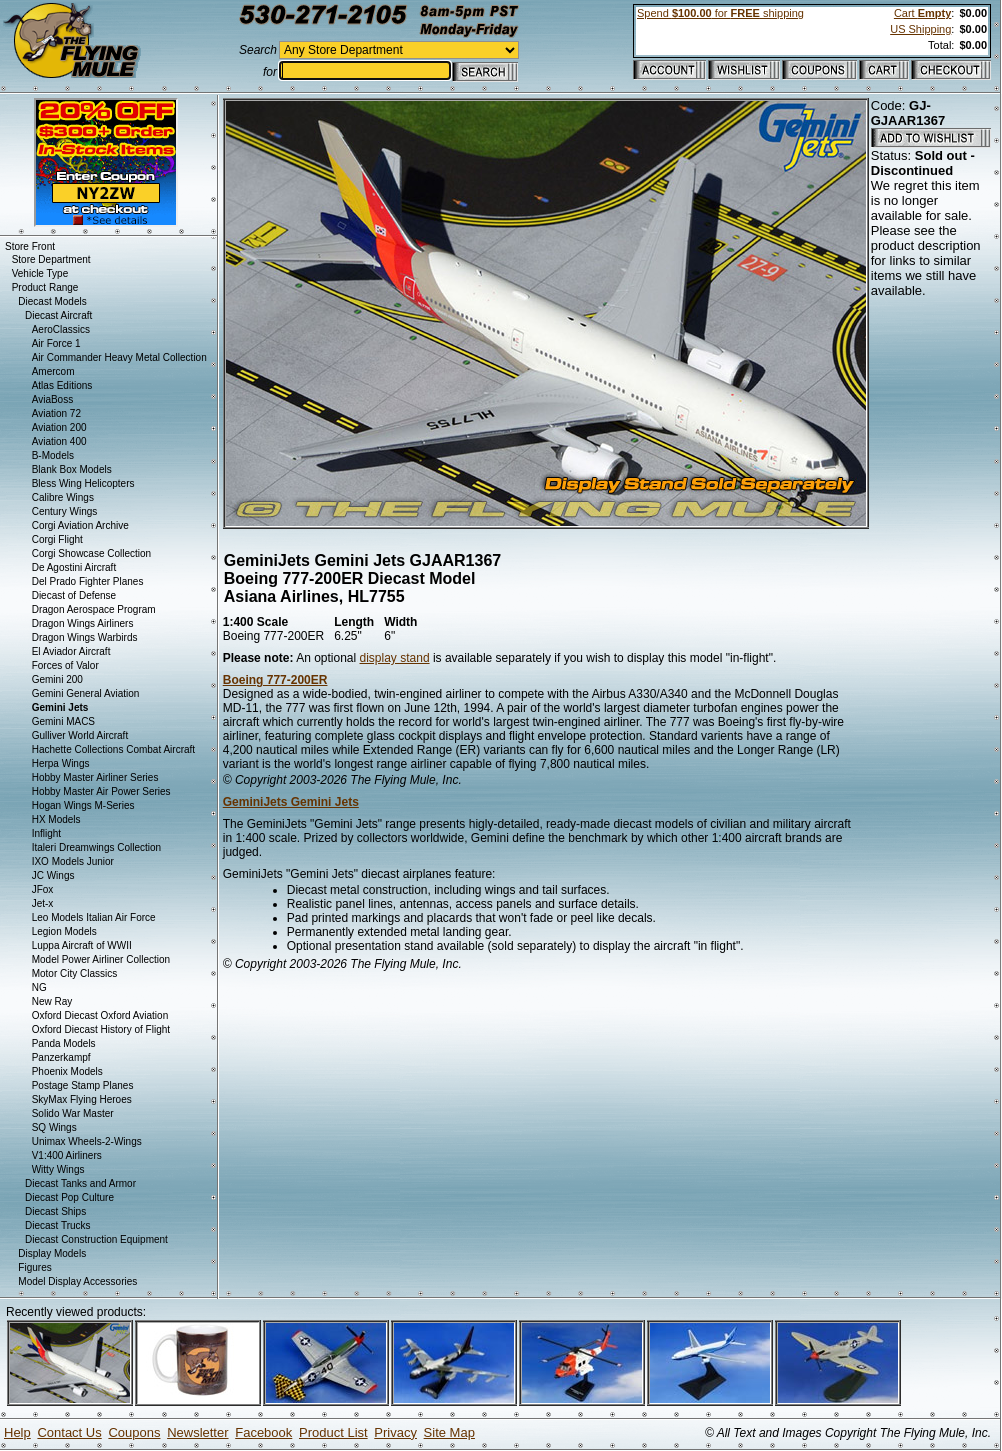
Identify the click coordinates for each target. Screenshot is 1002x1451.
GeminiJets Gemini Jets (291, 802)
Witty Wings (58, 1169)
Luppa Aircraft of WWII (82, 945)
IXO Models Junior (73, 861)
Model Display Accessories (77, 1281)
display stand (395, 658)
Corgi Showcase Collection (92, 553)
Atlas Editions (62, 385)
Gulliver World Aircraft (80, 735)
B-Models (53, 455)
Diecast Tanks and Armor (80, 1183)
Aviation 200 (59, 427)
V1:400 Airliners (67, 1155)
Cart (922, 13)
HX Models (56, 819)
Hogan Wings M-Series (83, 805)
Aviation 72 (56, 413)
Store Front (30, 246)
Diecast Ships (55, 1211)
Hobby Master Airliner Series (95, 777)
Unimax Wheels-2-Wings (87, 1141)
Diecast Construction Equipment (96, 1239)
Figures (34, 1267)
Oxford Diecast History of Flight (101, 1029)
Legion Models (64, 931)
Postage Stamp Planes (83, 1085)
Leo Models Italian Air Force (94, 917)
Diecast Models (52, 301)
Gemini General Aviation (86, 693)
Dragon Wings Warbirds (85, 637)
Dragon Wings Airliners (83, 623)
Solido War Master (73, 1113)
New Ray (52, 1001)
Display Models (52, 1253)
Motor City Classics (75, 973)
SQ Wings (54, 1127)
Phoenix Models (67, 1071)
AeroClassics (61, 329)
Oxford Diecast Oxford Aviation (100, 1015)
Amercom (53, 371)
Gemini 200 (57, 679)
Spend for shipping (720, 13)
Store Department (51, 259)
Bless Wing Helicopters (83, 483)
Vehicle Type (40, 273)
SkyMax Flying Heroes (82, 1099)
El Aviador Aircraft (71, 651)
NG (39, 987)
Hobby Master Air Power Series (101, 791)
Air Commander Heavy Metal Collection (119, 357)
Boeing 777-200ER (275, 680)
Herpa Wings (61, 763)
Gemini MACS (63, 721)
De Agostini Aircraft (74, 567)
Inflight (46, 833)
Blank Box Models (72, 469)
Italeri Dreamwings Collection (97, 847)
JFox (43, 889)
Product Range (45, 287)
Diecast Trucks (58, 1225)
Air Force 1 (56, 343)
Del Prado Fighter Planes (88, 581)
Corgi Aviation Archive (80, 525)
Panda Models (64, 1043)
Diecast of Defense (74, 595)
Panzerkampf (61, 1057)
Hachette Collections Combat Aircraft (113, 749)
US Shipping (920, 29)
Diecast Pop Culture (69, 1197)
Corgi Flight (57, 539)
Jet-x (43, 903)
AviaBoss (53, 399)
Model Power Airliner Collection (101, 959)
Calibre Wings (63, 497)
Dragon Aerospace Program (94, 609)
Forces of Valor (65, 665)
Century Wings (65, 511)
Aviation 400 (59, 441)
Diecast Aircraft (58, 315)
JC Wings (53, 875)
